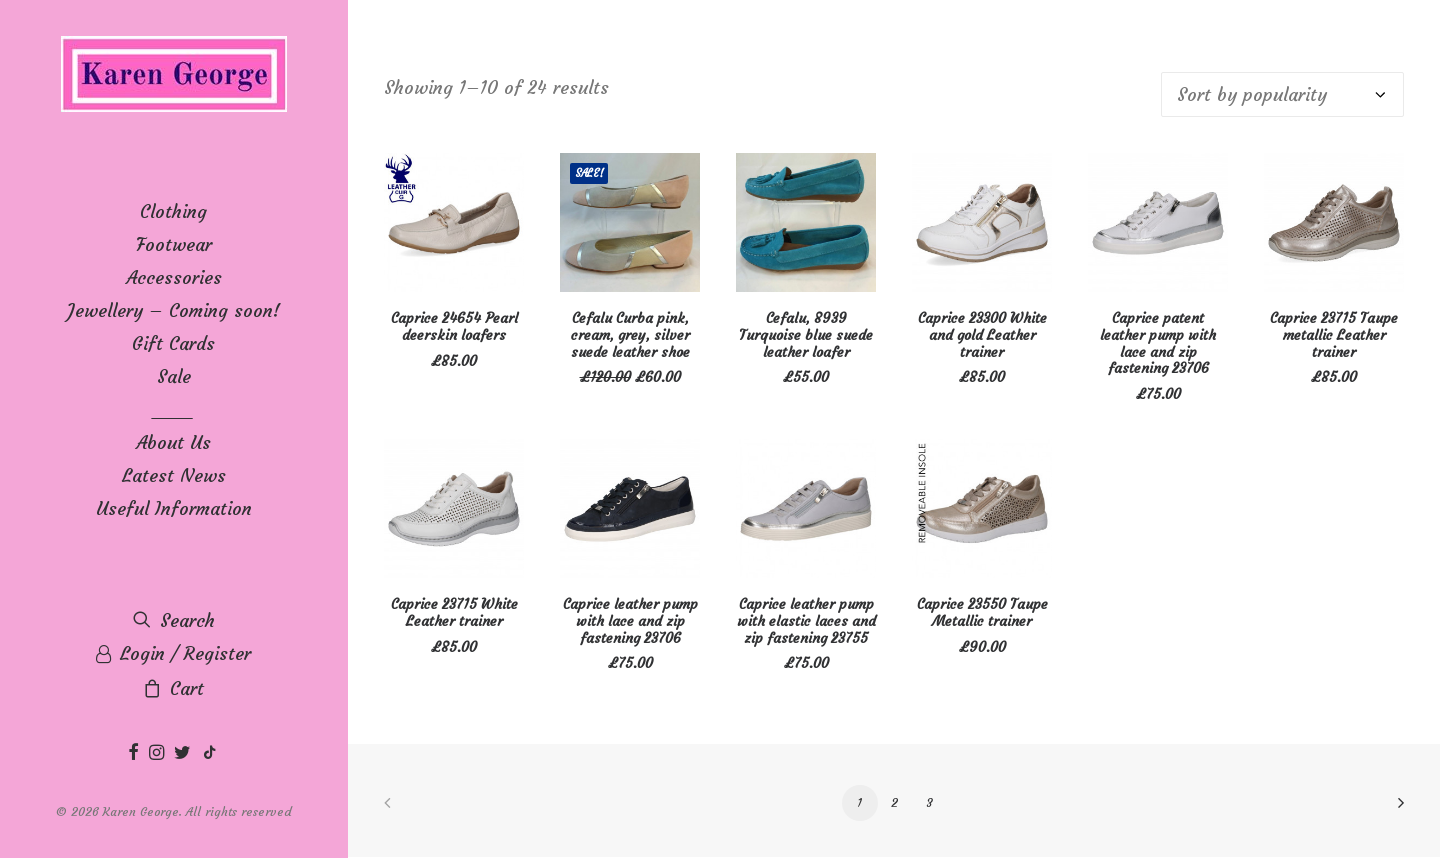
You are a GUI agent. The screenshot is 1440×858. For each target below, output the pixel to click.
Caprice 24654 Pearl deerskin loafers (454, 326)
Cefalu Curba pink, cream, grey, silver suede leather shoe (630, 335)
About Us (173, 442)
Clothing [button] (173, 211)
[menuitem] (173, 211)
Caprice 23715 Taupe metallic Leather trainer (1334, 335)
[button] (136, 753)
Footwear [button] (174, 244)
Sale (174, 376)
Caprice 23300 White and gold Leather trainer (982, 335)
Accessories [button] (174, 277)
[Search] (173, 620)
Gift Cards (173, 343)
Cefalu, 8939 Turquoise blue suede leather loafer (806, 335)
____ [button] (174, 409)
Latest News (174, 475)
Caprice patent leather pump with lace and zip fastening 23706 (1158, 343)
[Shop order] (1282, 94)
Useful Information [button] (174, 508)
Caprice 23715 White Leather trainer (454, 612)
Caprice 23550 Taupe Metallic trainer (982, 612)
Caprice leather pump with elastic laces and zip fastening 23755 (806, 621)
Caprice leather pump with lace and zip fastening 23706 (630, 621)
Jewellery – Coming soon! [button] (173, 310)
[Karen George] (173, 75)
